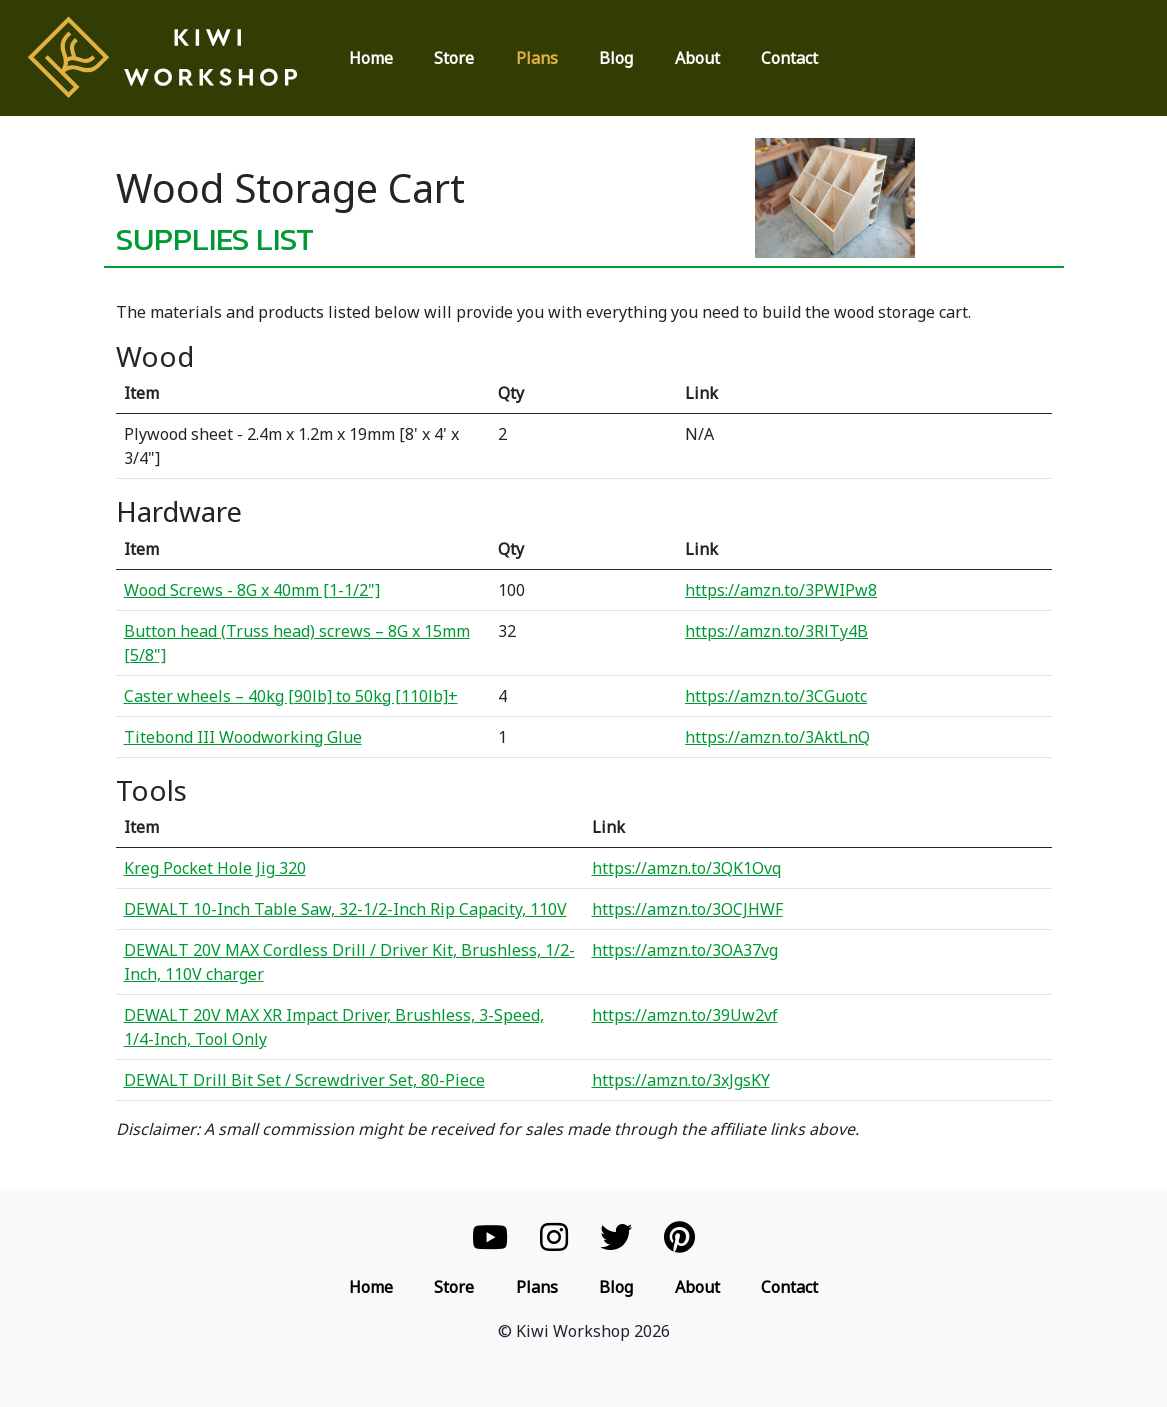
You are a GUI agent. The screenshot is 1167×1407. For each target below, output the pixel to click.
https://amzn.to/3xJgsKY (681, 1080)
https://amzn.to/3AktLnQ (777, 737)
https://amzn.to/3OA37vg (685, 950)
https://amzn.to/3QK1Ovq (686, 868)
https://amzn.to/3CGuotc (776, 696)
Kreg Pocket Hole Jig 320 (215, 868)
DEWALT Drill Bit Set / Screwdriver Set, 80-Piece (304, 1080)
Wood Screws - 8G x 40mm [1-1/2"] (252, 590)
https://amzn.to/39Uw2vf (685, 1015)
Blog (616, 58)
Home (371, 58)
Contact (789, 58)
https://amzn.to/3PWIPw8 (781, 590)
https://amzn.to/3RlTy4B (776, 631)
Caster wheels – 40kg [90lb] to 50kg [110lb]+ (291, 696)
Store (454, 58)
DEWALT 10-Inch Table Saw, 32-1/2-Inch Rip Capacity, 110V (345, 909)
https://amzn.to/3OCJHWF (687, 909)
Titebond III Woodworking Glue (243, 737)
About (697, 58)
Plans (537, 58)
